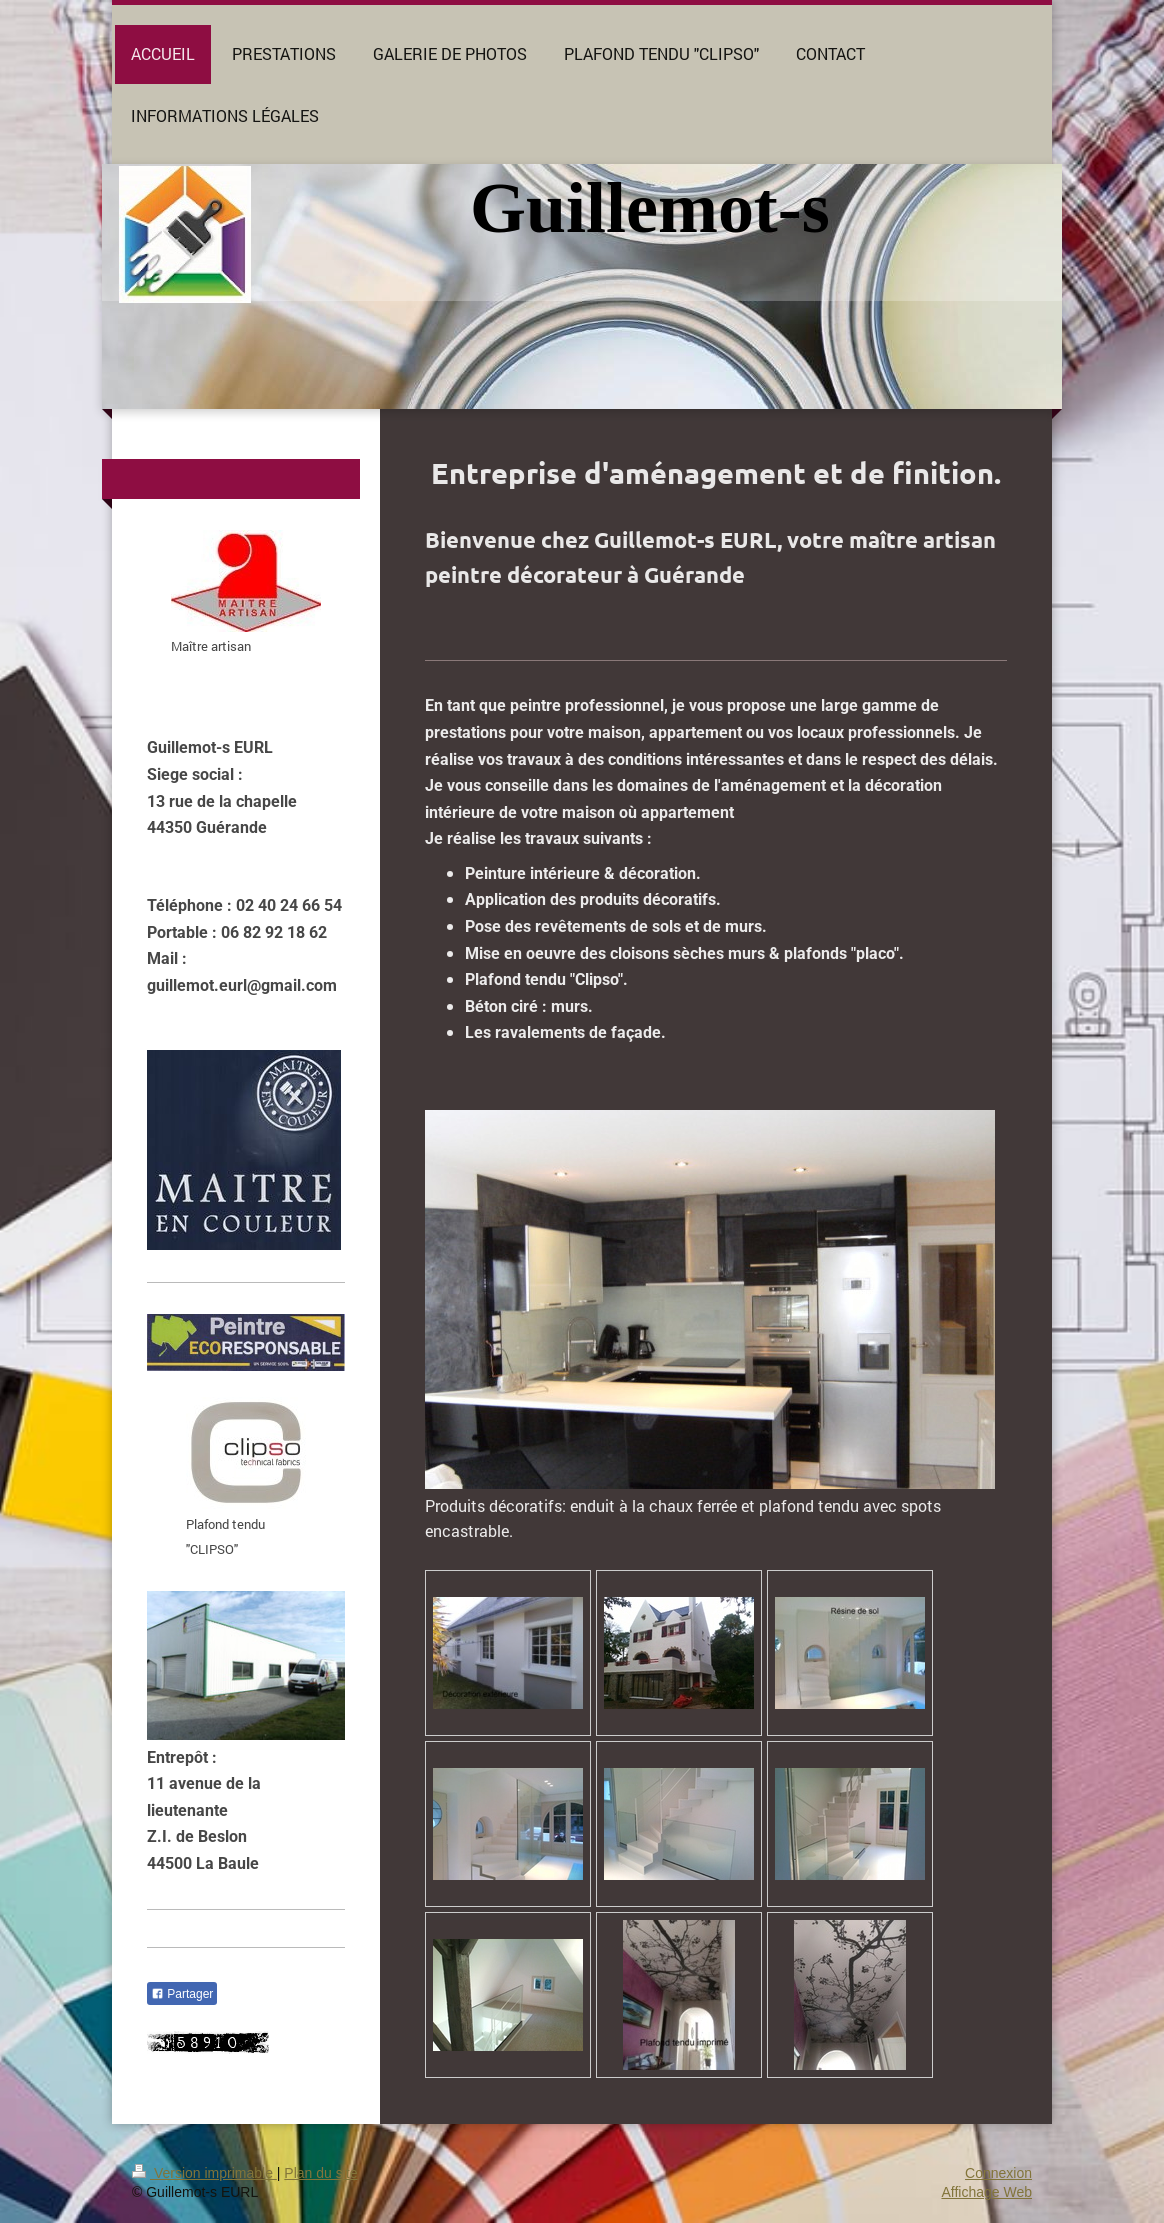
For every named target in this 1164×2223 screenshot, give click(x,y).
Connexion (998, 2173)
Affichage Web (986, 2192)
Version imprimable (204, 2173)
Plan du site (320, 2173)
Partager (182, 1994)
